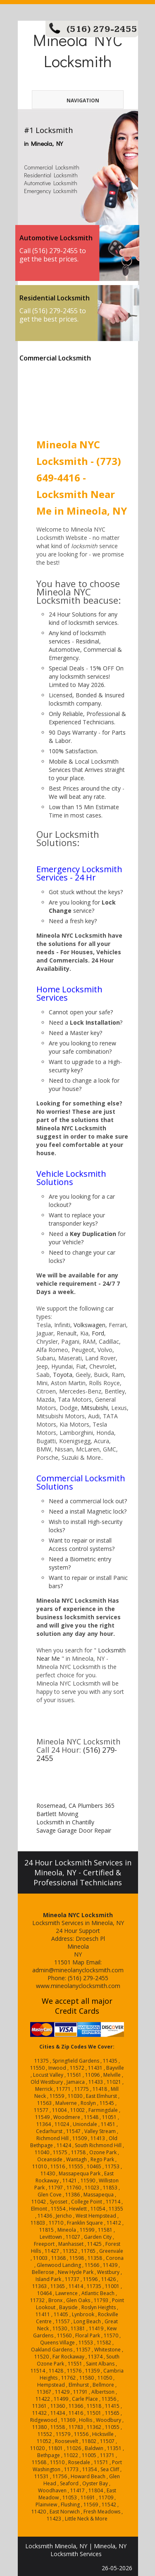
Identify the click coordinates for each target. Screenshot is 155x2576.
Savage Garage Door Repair (73, 1830)
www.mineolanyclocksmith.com (78, 1986)
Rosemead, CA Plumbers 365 (75, 1805)
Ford (98, 1333)
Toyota (62, 1375)
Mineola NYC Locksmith (77, 50)
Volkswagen (89, 1325)
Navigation (70, 100)
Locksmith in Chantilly (65, 1822)
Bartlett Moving (57, 1814)
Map (78, 1962)
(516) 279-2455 (102, 29)
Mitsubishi (94, 1408)
